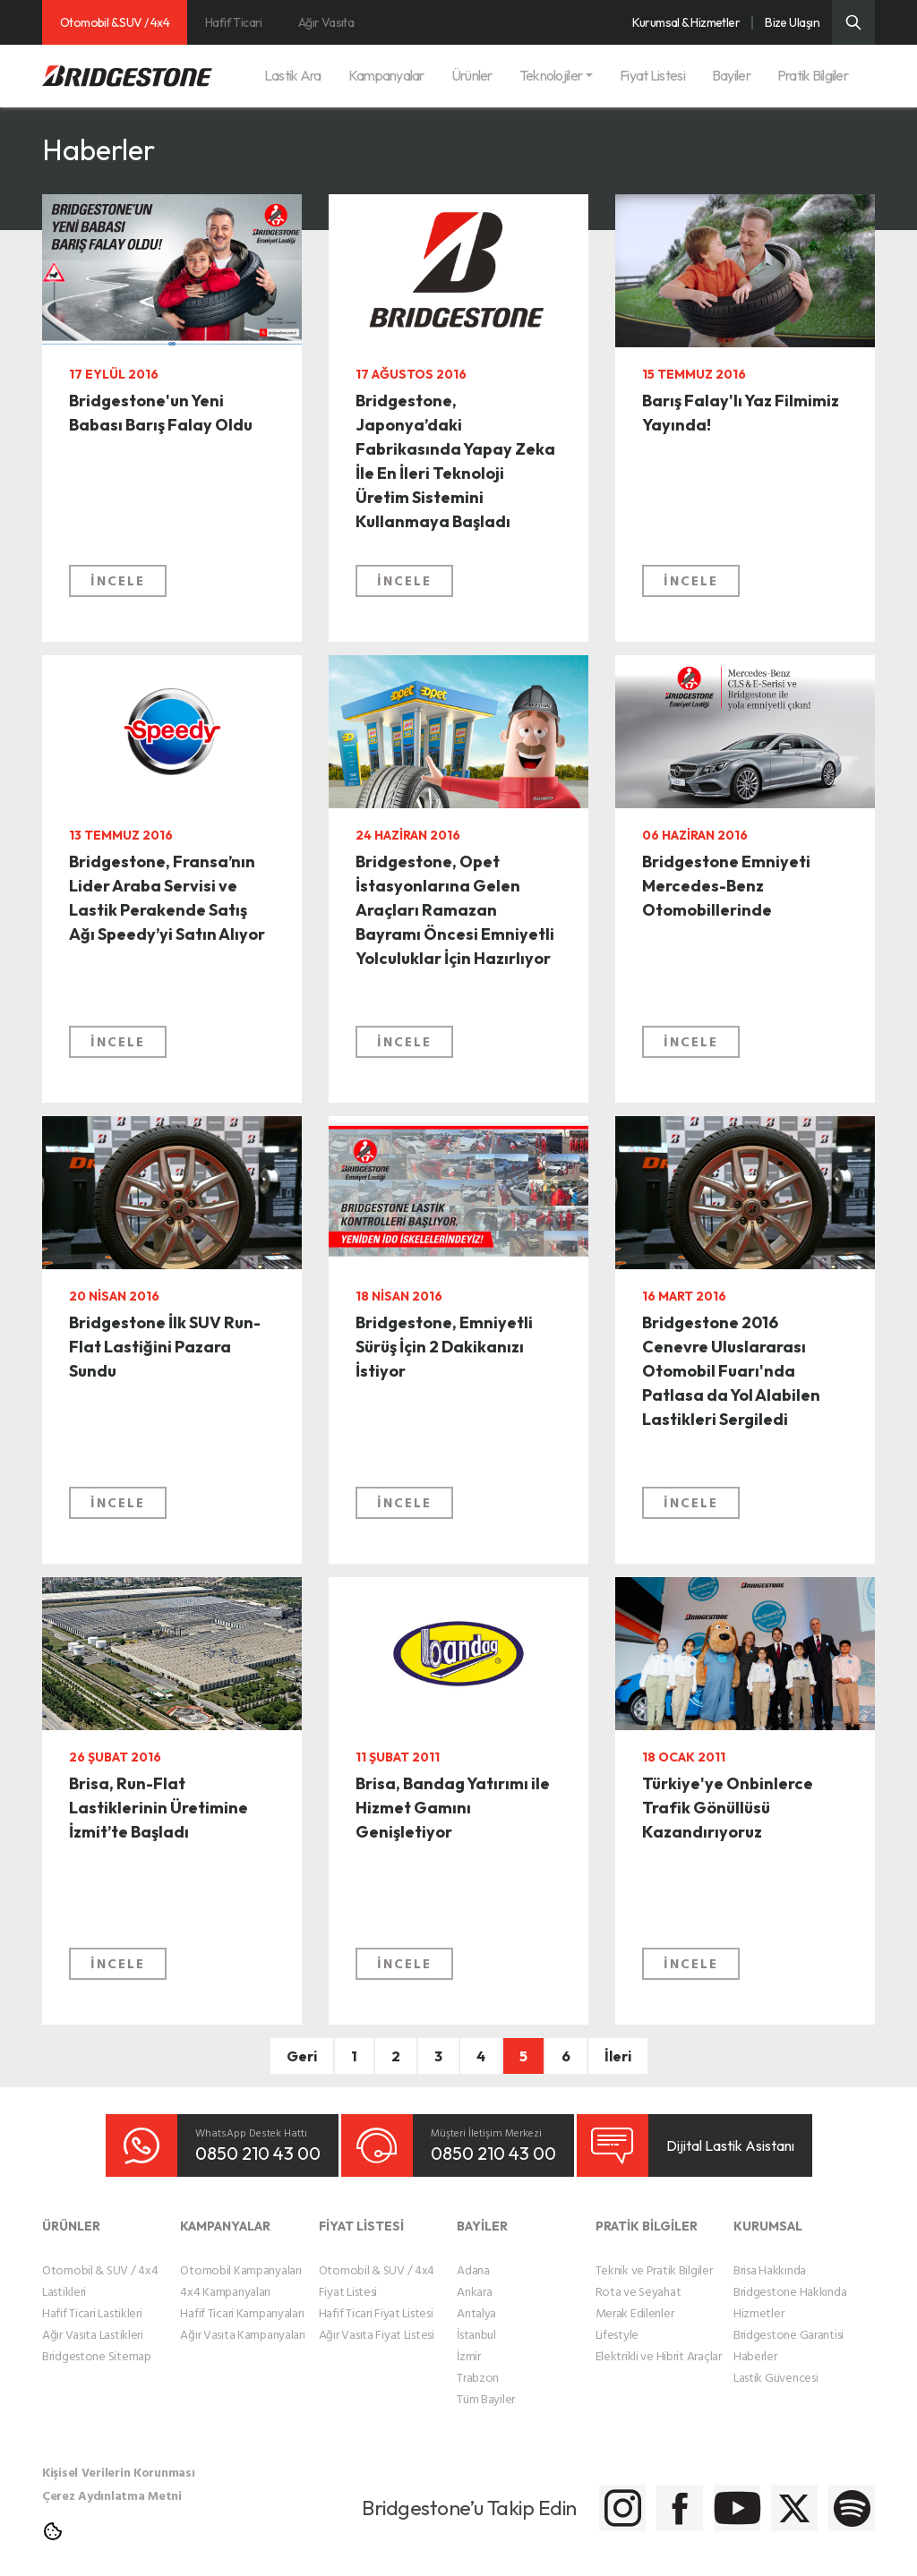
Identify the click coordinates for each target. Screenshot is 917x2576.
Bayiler (731, 75)
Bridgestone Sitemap (96, 2342)
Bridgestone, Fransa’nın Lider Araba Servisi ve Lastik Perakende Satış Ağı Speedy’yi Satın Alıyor (156, 937)
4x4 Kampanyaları (225, 2277)
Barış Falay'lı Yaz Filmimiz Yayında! (722, 417)
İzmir (469, 2342)
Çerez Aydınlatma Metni (112, 2481)
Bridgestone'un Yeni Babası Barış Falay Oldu (160, 432)
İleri (617, 2056)
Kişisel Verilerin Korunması (118, 2458)
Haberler (755, 2342)
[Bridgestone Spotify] (841, 2495)
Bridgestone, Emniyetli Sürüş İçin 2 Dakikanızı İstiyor (451, 1354)
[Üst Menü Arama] (853, 22)
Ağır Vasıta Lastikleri (92, 2320)
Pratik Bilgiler (812, 75)
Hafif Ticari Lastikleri (92, 2299)
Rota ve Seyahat (638, 2277)
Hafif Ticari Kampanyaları (242, 2299)
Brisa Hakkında (769, 2256)
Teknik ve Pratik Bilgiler (654, 2256)
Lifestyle (617, 2320)
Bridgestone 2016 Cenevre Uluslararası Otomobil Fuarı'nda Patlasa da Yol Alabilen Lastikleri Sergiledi (739, 1398)
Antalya (476, 2299)
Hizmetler (758, 2299)
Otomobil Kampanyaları (240, 2256)
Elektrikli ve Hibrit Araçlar (659, 2342)
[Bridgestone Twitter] (751, 2495)
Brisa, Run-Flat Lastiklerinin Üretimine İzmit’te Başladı (153, 1830)
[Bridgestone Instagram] (483, 2495)
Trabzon (478, 2363)
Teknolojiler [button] (550, 75)
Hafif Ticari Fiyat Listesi (376, 2299)
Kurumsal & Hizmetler (686, 22)
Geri (302, 2056)
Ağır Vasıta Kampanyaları (242, 2320)
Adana (473, 2256)
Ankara (474, 2277)
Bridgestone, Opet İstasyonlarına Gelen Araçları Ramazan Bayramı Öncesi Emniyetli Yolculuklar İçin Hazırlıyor (452, 937)
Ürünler (472, 75)
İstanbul (476, 2320)
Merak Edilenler (635, 2299)
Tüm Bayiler (486, 2385)
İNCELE (117, 598)
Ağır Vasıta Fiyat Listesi (376, 2320)
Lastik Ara (292, 75)
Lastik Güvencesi (775, 2363)
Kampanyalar (386, 75)
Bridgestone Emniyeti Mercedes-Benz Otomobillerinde (742, 893)
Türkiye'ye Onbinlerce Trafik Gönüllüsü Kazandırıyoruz (723, 1830)
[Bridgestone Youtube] (662, 2495)
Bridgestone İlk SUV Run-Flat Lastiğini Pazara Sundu (160, 1354)
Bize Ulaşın (792, 22)
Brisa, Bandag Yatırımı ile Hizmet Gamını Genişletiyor (449, 1815)
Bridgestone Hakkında (789, 2277)
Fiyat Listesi (652, 75)
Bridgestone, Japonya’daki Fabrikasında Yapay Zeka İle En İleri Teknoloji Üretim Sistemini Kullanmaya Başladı (455, 491)
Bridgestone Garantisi (788, 2320)
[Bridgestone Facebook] (572, 2495)
